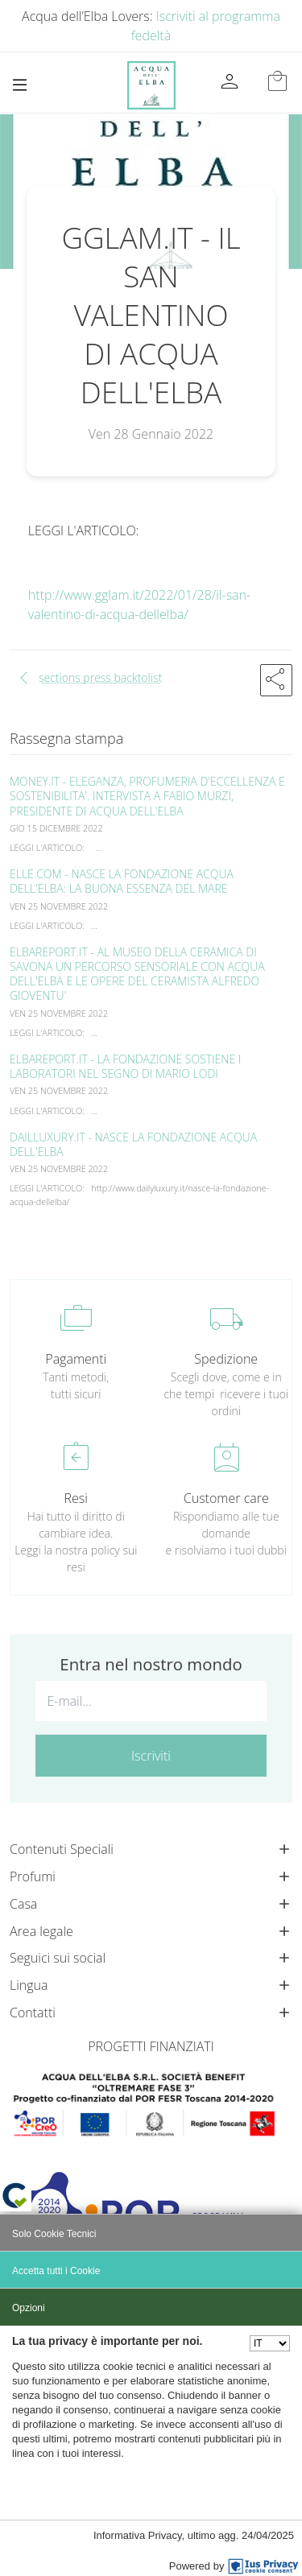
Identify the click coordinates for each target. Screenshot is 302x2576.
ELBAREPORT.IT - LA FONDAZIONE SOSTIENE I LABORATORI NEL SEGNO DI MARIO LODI (125, 1066)
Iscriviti (151, 1756)
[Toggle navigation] (20, 84)
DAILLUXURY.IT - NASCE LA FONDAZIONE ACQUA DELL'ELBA (133, 1144)
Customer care (226, 1498)
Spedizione (226, 1359)
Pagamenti (75, 1359)
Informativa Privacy (137, 2535)
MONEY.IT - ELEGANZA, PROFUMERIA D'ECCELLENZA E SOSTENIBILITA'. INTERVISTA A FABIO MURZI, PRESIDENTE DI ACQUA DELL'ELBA (147, 796)
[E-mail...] (151, 1701)
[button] (276, 680)
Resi (76, 1498)
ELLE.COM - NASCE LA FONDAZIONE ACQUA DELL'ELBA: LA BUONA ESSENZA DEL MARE (122, 881)
